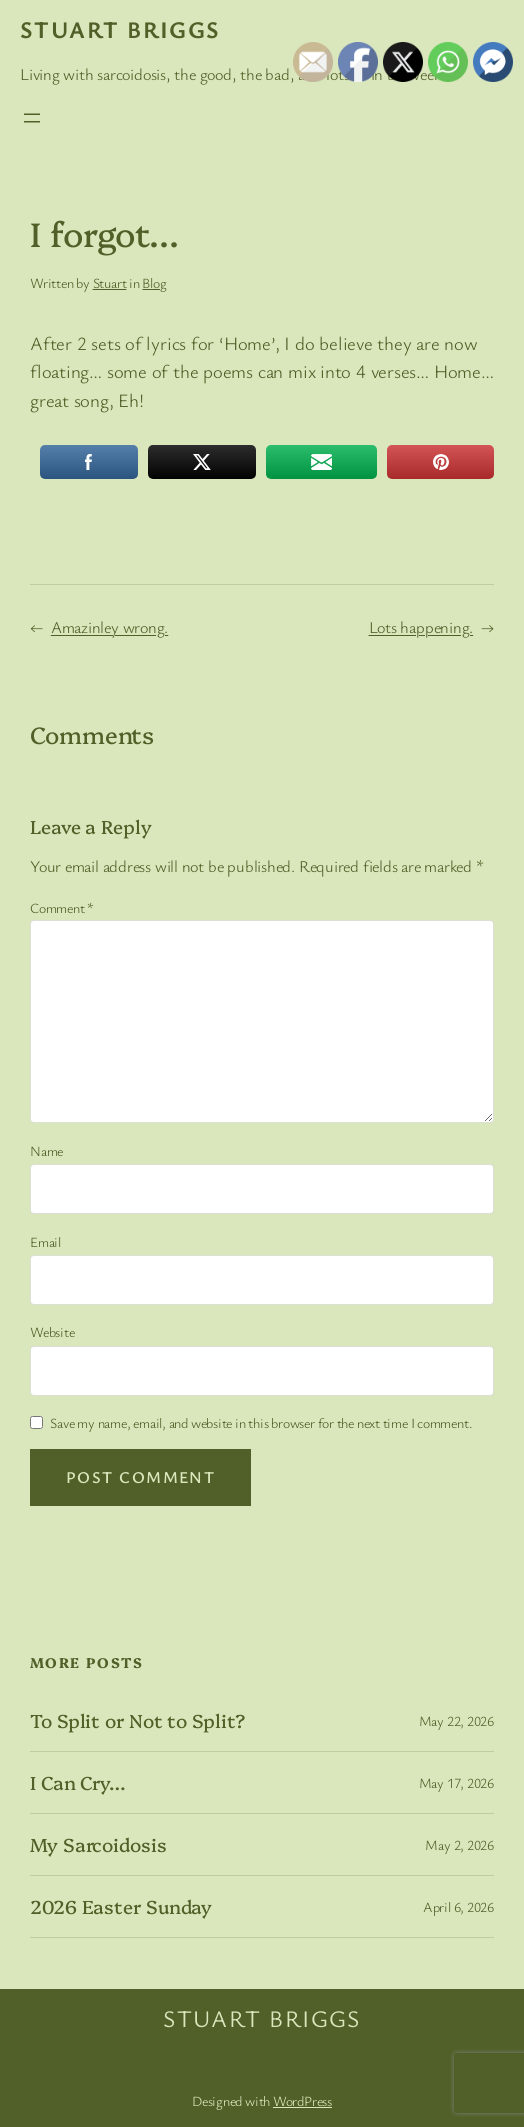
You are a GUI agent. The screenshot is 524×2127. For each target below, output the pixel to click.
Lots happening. (421, 627)
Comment (62, 907)
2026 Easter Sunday (121, 1906)
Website (52, 1331)
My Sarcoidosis (98, 1844)
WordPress (302, 2100)
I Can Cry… (78, 1782)
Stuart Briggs (120, 29)
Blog (154, 282)
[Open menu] (32, 118)
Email (45, 1241)
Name (46, 1150)
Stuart (110, 282)
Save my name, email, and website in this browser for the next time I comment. (261, 1422)
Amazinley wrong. (109, 627)
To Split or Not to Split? (137, 1720)
